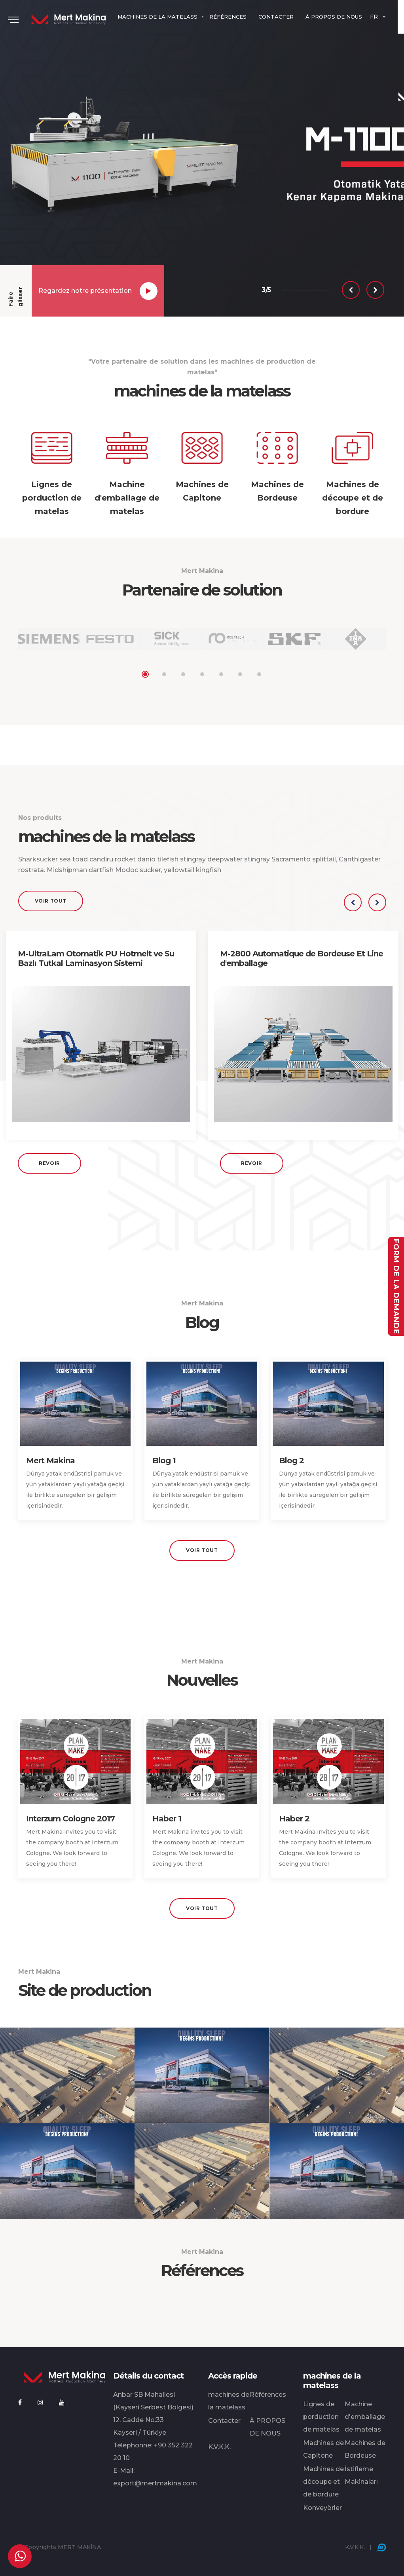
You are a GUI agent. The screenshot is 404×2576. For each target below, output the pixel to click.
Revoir (49, 1163)
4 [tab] (202, 674)
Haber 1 (166, 1818)
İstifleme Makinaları (361, 2475)
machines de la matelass (228, 2401)
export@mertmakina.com (155, 2483)
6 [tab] (240, 674)
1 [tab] (145, 674)
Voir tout (50, 901)
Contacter (224, 2420)
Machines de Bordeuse (365, 2449)
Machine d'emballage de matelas (365, 2416)
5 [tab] (221, 674)
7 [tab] (259, 674)
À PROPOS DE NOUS (267, 2427)
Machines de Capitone (323, 2449)
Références (268, 2394)
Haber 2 (294, 1818)
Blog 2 (291, 1460)
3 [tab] (183, 674)
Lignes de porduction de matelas (321, 2416)
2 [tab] (164, 674)
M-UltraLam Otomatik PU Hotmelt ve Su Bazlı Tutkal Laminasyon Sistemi (96, 958)
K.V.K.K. (219, 2447)
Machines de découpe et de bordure (323, 2481)
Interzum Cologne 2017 (70, 1818)
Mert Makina (50, 1460)
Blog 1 (164, 1460)
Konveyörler (322, 2508)
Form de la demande (396, 1286)
